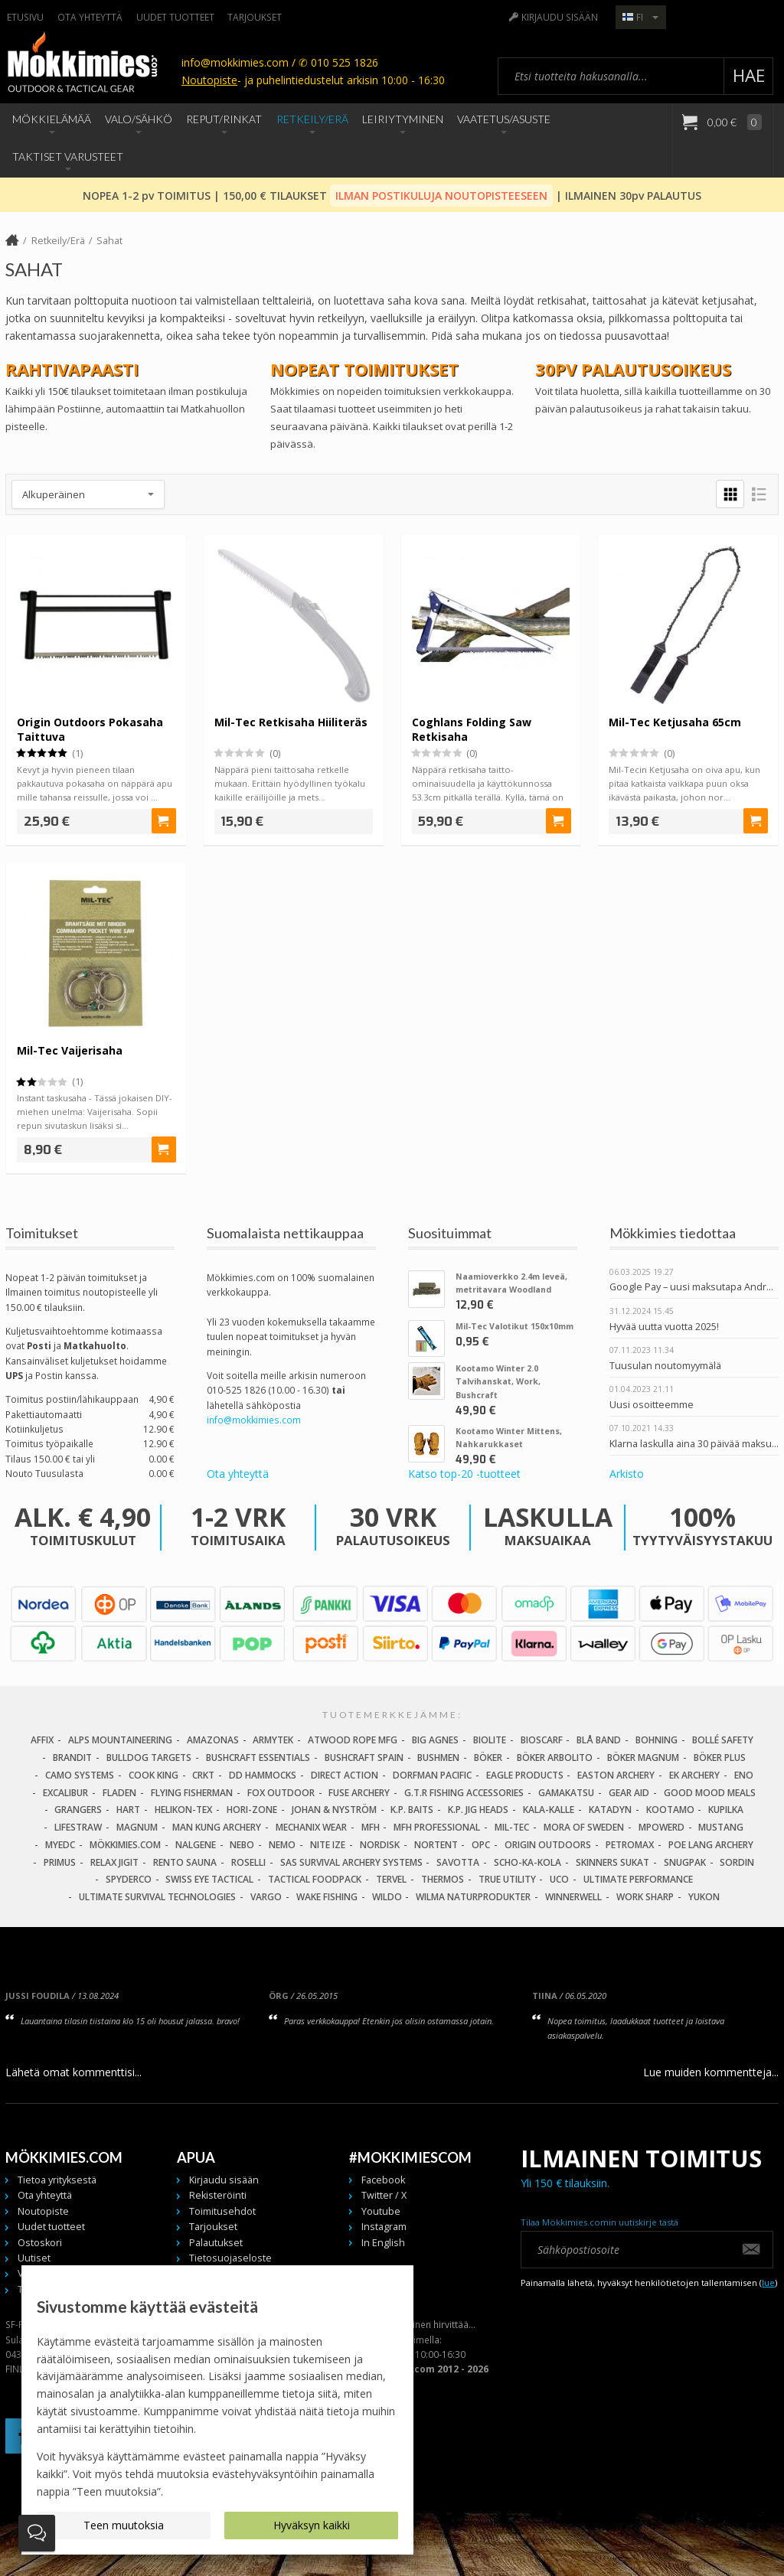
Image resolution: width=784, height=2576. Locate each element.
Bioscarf (542, 1739)
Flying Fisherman (192, 1792)
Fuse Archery (359, 1792)
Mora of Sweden (584, 1827)
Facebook (383, 2179)
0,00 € (733, 122)
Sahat (109, 240)
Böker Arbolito (555, 1757)
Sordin (737, 1862)
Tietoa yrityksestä (57, 2179)
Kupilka (725, 1809)
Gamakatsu (566, 1792)
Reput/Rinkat (224, 119)
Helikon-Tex (183, 1809)
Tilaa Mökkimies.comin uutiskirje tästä (599, 2222)
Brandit (72, 1757)
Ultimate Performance (638, 1879)
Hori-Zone (252, 1809)
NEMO (282, 1844)
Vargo (266, 1896)
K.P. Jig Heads (478, 1809)
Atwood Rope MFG (352, 1739)
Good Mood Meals (710, 1792)
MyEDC (60, 1844)
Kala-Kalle (548, 1809)
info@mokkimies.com (254, 1420)
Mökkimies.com (125, 1844)
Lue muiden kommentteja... (711, 2072)
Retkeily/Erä (312, 119)
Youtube (380, 2211)
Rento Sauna (185, 1862)
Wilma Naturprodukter (473, 1896)
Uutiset (34, 2258)
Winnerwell (573, 1896)
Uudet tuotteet (175, 17)
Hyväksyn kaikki (311, 2525)
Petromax (630, 1844)
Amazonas (213, 1739)
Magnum (137, 1827)
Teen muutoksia (123, 2525)
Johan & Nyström (334, 1809)
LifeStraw (78, 1827)
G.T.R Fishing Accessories (464, 1792)
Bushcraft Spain (364, 1757)
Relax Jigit (114, 1862)
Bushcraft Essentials (258, 1757)
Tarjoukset (254, 17)
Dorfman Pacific (432, 1775)
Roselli (248, 1862)
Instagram (384, 2226)
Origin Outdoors (548, 1844)
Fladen (119, 1792)
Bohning (656, 1739)
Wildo (387, 1896)
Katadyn (610, 1809)
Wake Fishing (327, 1896)
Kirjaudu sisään (559, 17)
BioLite (489, 1739)
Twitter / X (384, 2195)
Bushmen (438, 1757)
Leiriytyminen (402, 119)
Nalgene (195, 1844)
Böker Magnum (643, 1757)
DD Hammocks (262, 1775)
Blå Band (599, 1739)
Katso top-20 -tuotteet (464, 1473)
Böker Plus (720, 1757)
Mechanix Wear (311, 1827)
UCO (559, 1879)
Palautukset (216, 2242)
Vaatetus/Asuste (503, 119)
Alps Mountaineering (120, 1739)
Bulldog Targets (148, 1757)
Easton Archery (616, 1775)
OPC (481, 1844)
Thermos (442, 1879)
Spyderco (129, 1879)
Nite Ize (327, 1844)
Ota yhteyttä (89, 17)
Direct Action (344, 1775)
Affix (42, 1739)
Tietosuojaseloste (230, 2258)
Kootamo (670, 1809)
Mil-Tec (512, 1827)
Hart (128, 1809)
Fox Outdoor (281, 1792)
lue (768, 2282)
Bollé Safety (722, 1739)
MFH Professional (437, 1827)
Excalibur (65, 1792)
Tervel (391, 1879)
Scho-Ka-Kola (527, 1862)
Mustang (720, 1827)
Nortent (436, 1844)
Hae (749, 75)
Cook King (153, 1775)
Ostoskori (40, 2242)
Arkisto (626, 1473)
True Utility (507, 1879)
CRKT (203, 1775)
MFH (370, 1827)
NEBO (242, 1844)
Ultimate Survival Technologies (157, 1896)
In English (383, 2242)
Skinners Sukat (612, 1862)
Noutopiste (209, 80)
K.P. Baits (411, 1809)
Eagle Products (525, 1775)
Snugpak (685, 1862)
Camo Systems (79, 1775)
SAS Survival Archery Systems (351, 1862)
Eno (743, 1775)
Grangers (78, 1809)
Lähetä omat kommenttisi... (73, 2072)
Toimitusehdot (222, 2211)
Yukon (704, 1896)
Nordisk (380, 1844)
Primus (60, 1862)
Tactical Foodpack (314, 1879)
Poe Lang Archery (710, 1844)
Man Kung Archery (216, 1827)
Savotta (457, 1862)
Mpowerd (661, 1827)
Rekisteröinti (218, 2195)
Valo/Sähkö (138, 119)
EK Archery (694, 1775)
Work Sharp (645, 1896)
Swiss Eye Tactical (209, 1879)
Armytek (273, 1739)
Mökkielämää (51, 119)
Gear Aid (629, 1792)
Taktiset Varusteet (67, 156)
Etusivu (25, 17)
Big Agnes (435, 1739)
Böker (488, 1757)
